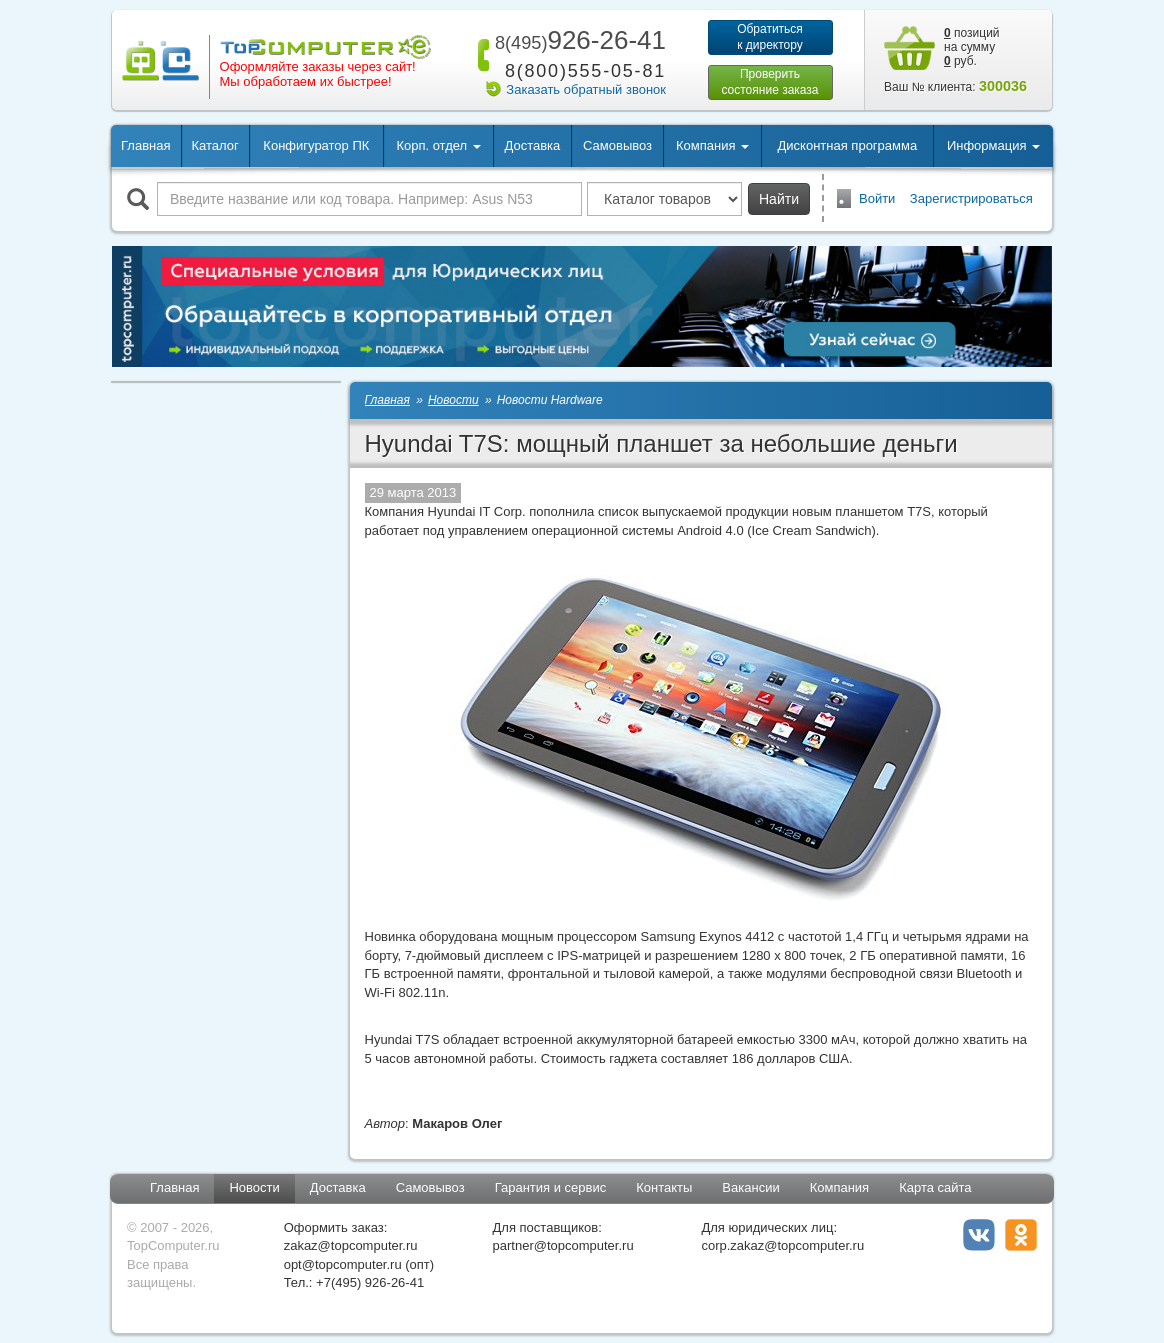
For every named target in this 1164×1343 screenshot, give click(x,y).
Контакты (664, 1187)
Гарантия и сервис (551, 1187)
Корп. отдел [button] (438, 145)
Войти (877, 198)
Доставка (532, 145)
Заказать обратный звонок (586, 89)
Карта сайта (935, 1187)
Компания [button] (712, 145)
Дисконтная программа (848, 145)
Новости (254, 1187)
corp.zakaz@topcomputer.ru (782, 1245)
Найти (779, 199)
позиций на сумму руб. (972, 47)
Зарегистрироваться (971, 198)
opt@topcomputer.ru (343, 1264)
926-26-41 (577, 40)
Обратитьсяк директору (770, 37)
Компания (840, 1187)
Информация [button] (993, 145)
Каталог (214, 145)
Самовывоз (617, 145)
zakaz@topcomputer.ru (351, 1245)
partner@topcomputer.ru (563, 1245)
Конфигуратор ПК (316, 145)
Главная (145, 145)
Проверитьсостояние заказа (769, 82)
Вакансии (750, 1187)
